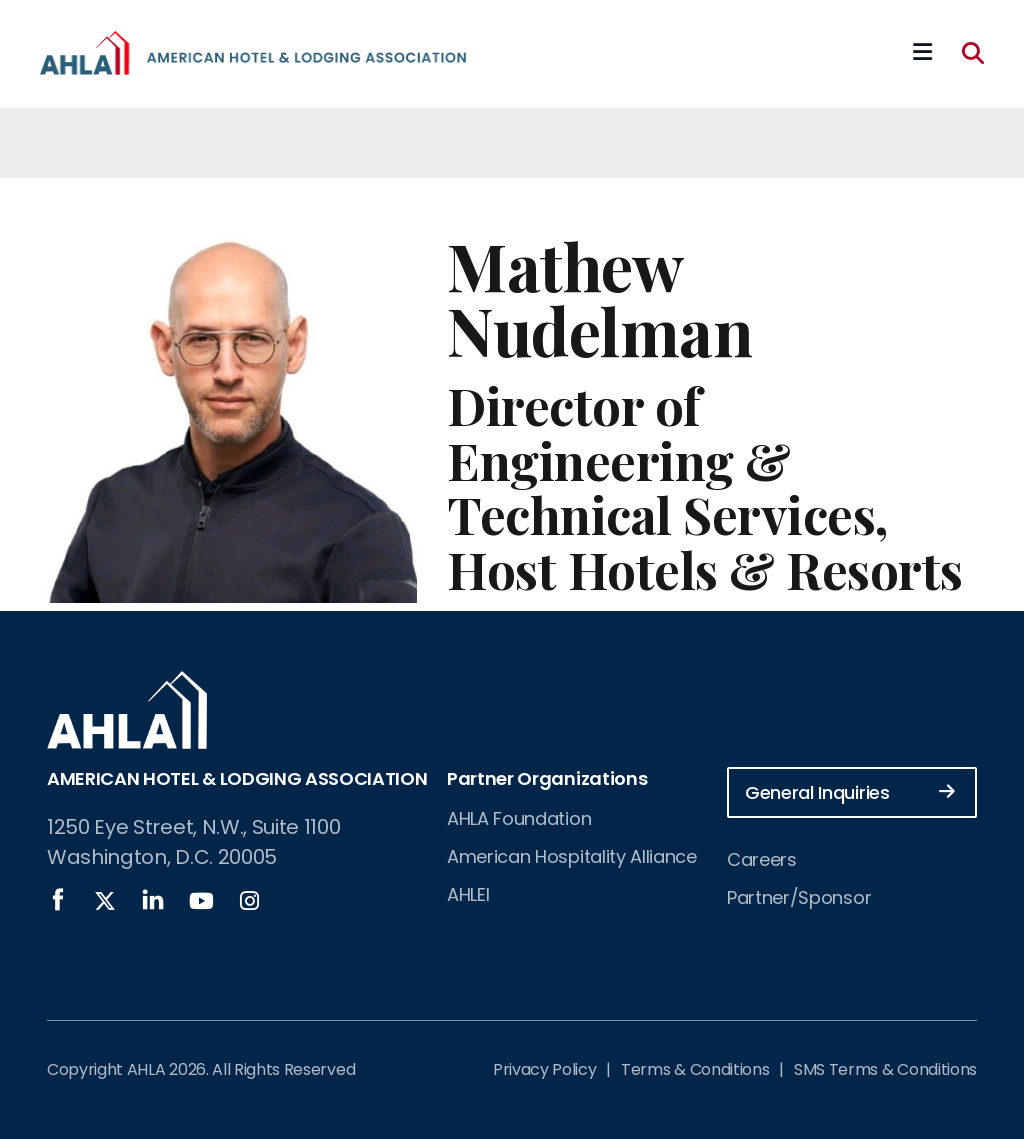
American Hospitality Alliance (572, 856)
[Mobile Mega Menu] (922, 53)
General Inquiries (850, 791)
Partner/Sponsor (799, 897)
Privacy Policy (545, 1069)
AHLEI (468, 894)
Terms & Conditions (695, 1069)
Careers (762, 859)
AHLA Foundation (519, 818)
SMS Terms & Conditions (885, 1069)
